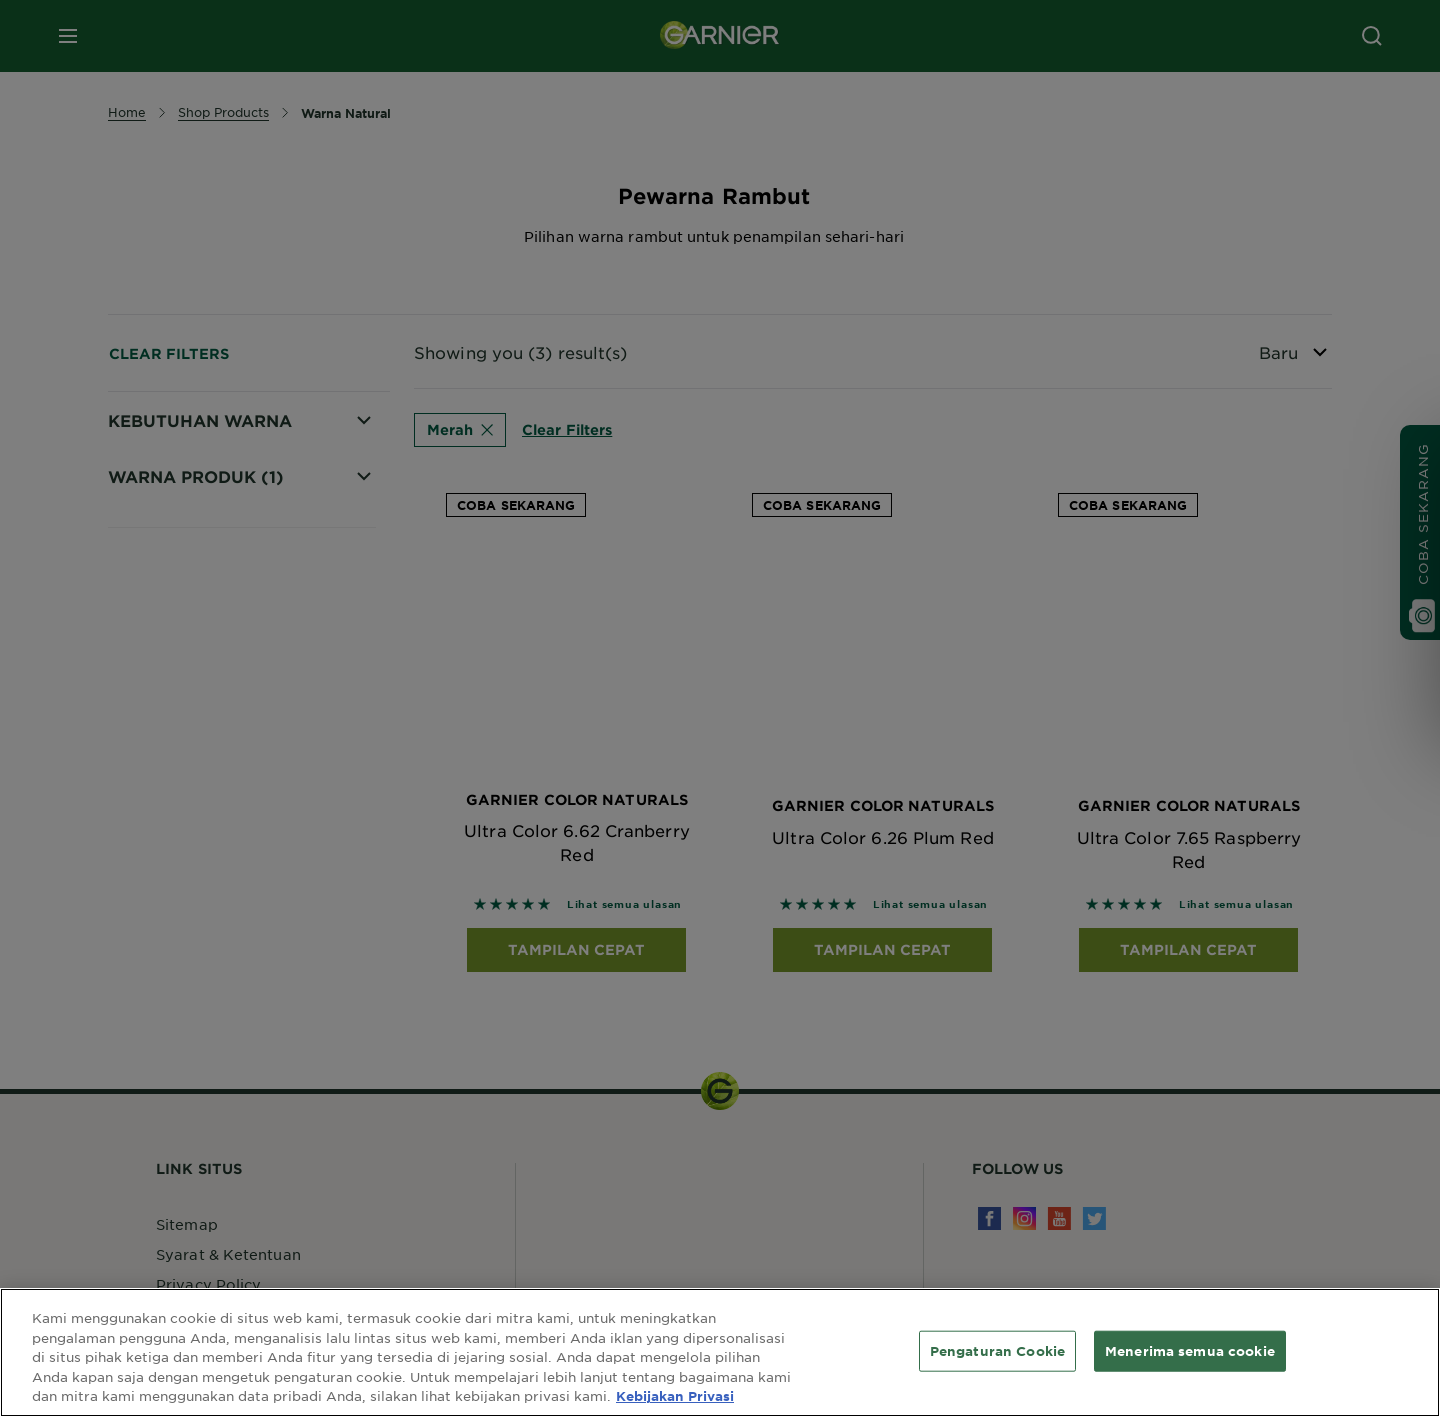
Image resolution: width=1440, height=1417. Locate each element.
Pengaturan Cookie (997, 1350)
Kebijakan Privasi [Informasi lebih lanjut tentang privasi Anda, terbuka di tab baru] (675, 1396)
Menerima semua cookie (1190, 1350)
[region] (720, 1352)
